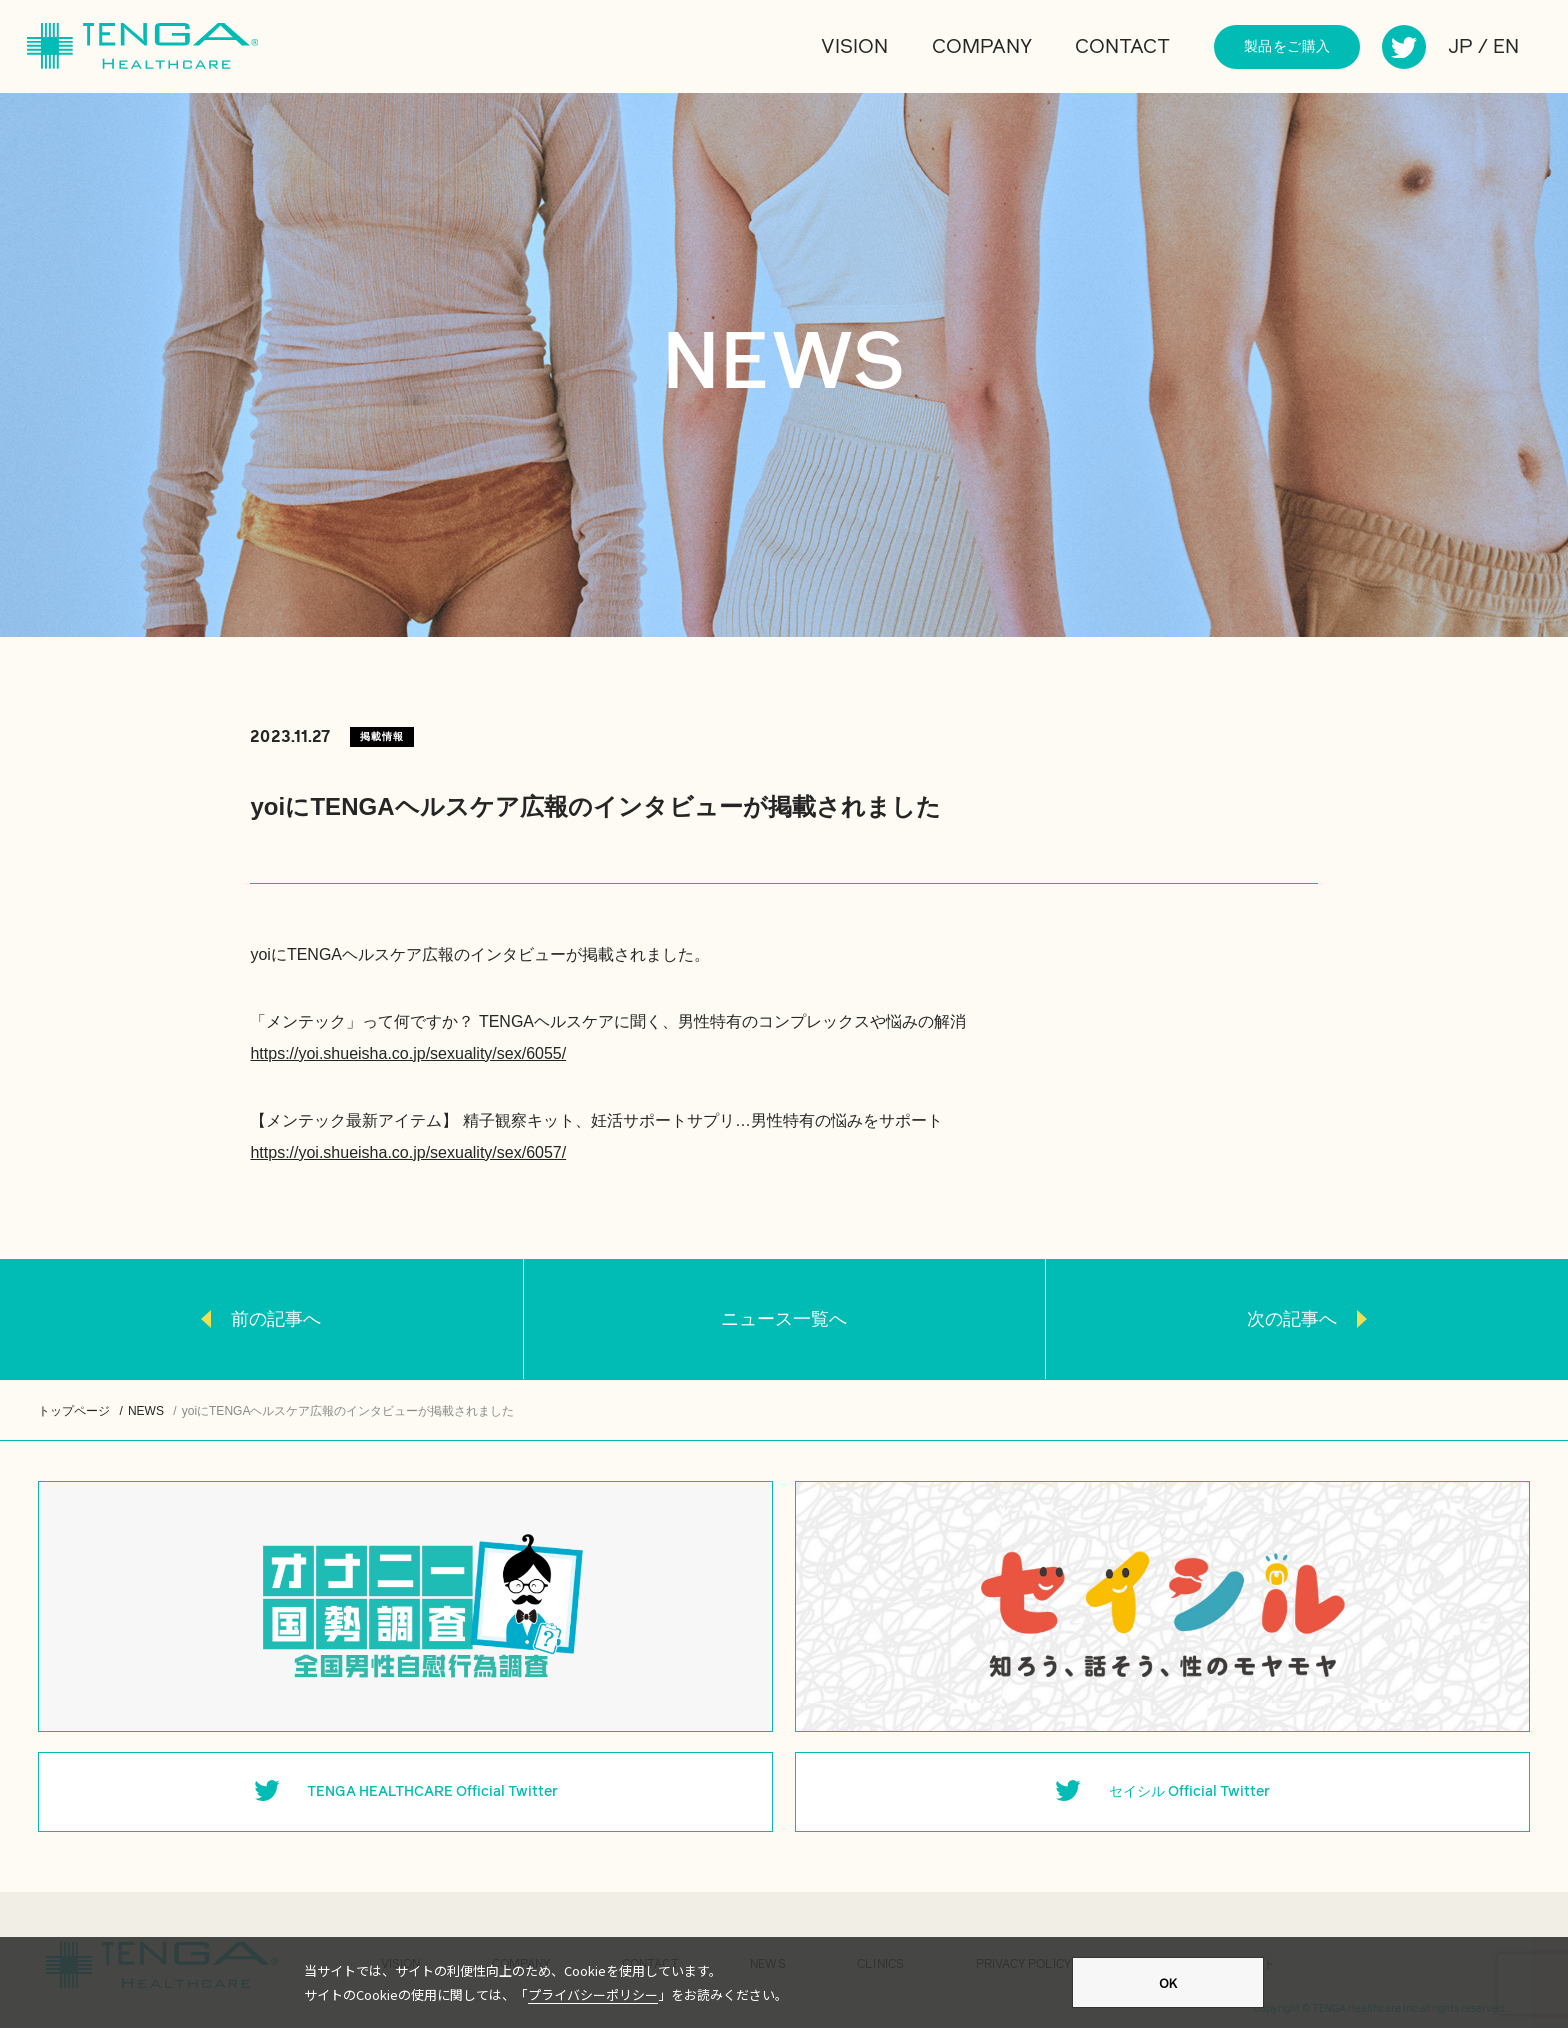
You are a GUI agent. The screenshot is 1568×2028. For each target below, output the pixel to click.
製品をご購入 (1287, 47)
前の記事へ (276, 1319)
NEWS (146, 1411)
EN (1506, 47)
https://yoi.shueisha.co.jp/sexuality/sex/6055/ (408, 1053)
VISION (854, 47)
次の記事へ (1292, 1319)
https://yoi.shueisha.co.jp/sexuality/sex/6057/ (408, 1152)
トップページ (74, 1411)
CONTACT (1122, 47)
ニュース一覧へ (784, 1319)
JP (1460, 47)
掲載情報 (382, 736)
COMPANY (982, 47)
